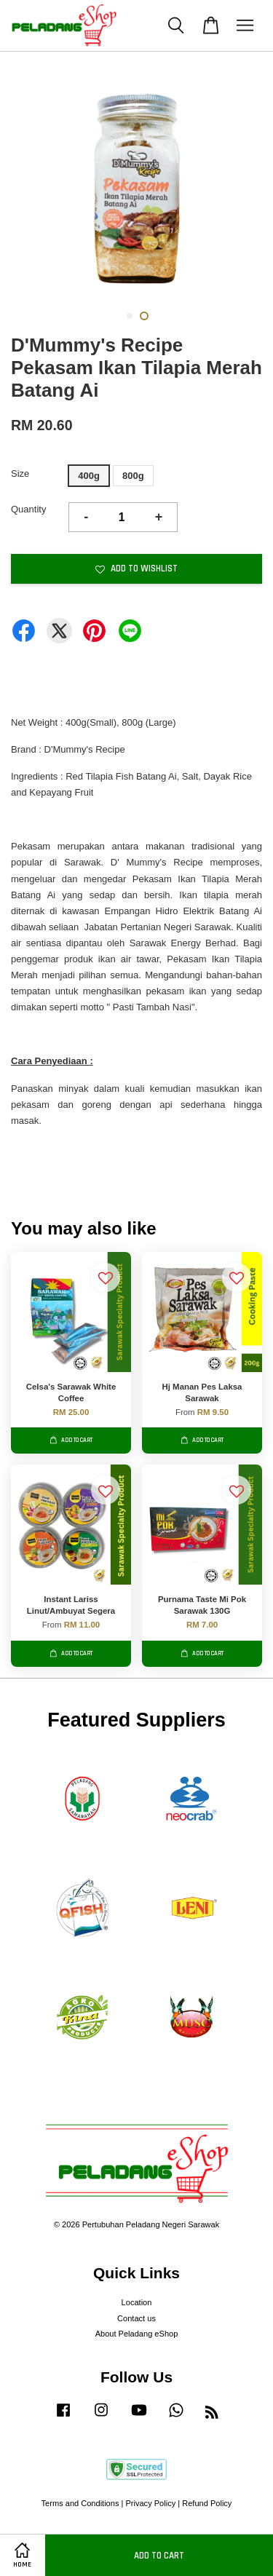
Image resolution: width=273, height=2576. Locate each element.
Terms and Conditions (80, 2503)
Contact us (136, 2318)
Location (137, 2302)
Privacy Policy (150, 2503)
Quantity (28, 509)
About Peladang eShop (136, 2333)
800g (133, 475)
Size (20, 473)
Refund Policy (207, 2503)
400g (89, 475)
